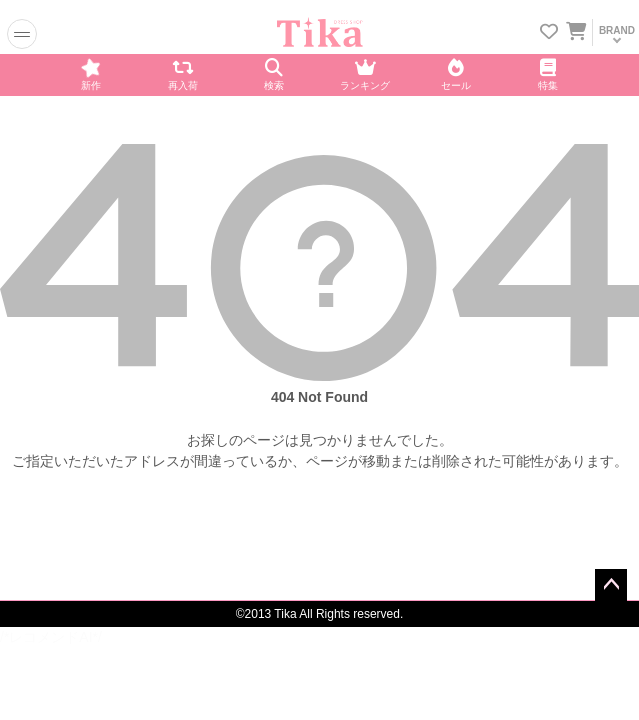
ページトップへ (611, 585)
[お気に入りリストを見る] (549, 33)
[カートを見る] (575, 28)
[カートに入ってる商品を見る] (576, 33)
